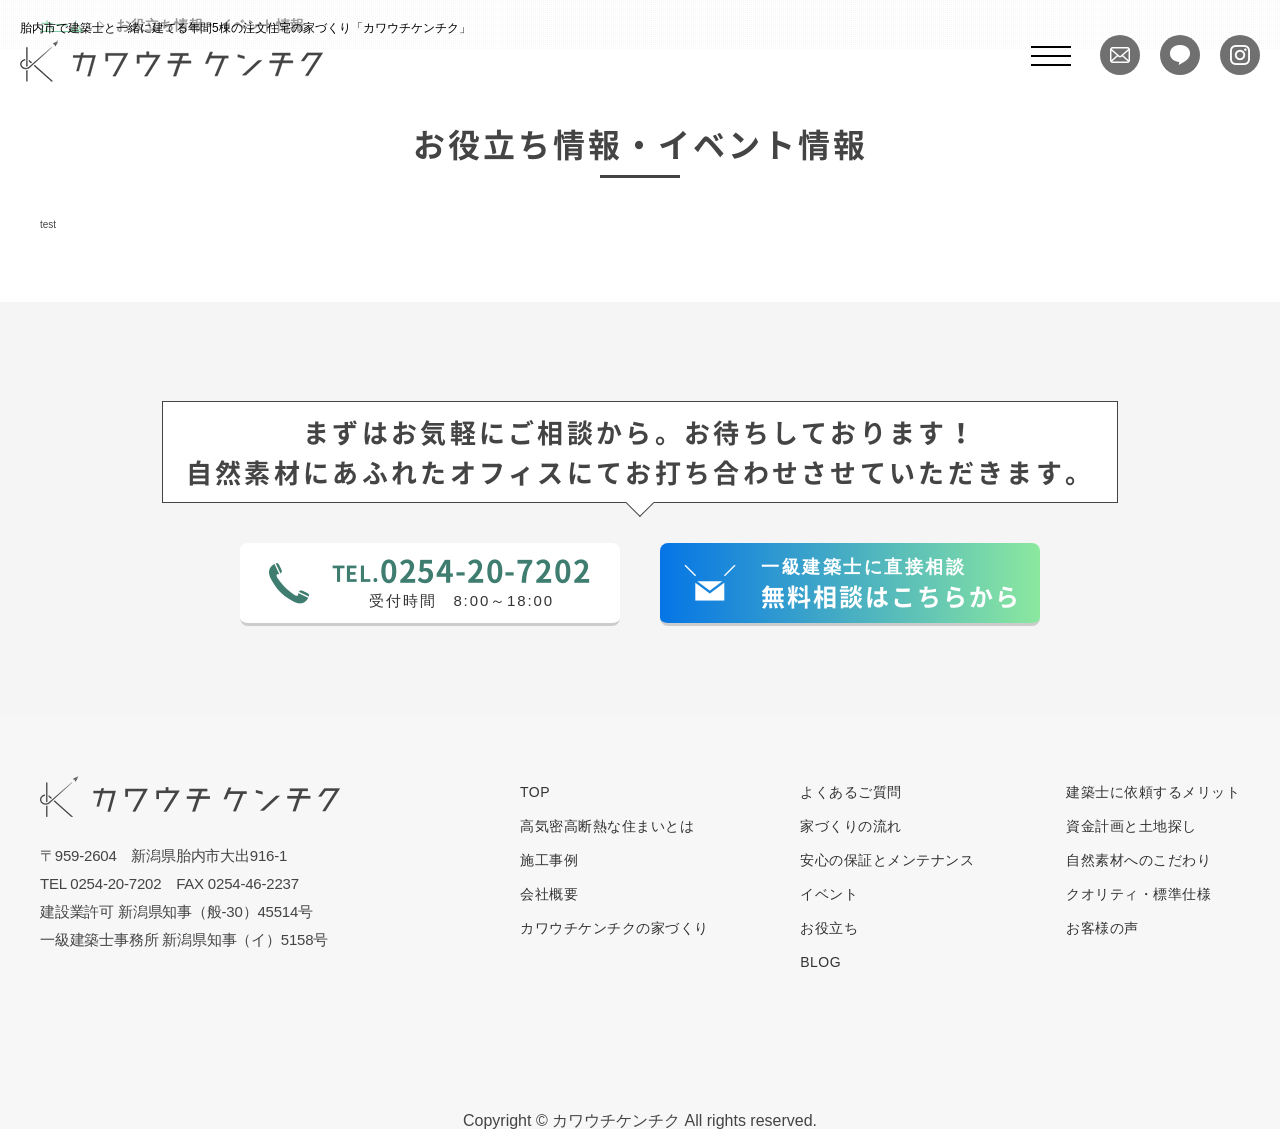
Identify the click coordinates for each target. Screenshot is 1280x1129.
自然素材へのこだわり (1138, 860)
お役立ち (829, 928)
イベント (829, 894)
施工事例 (549, 860)
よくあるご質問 (851, 792)
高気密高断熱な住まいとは (607, 826)
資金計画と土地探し (1131, 826)
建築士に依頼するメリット (1153, 792)
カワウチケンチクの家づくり (614, 928)
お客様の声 (1102, 928)
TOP (535, 792)
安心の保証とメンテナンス (887, 860)
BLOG (820, 962)
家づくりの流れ (851, 826)
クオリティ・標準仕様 (1138, 894)
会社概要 (549, 894)
